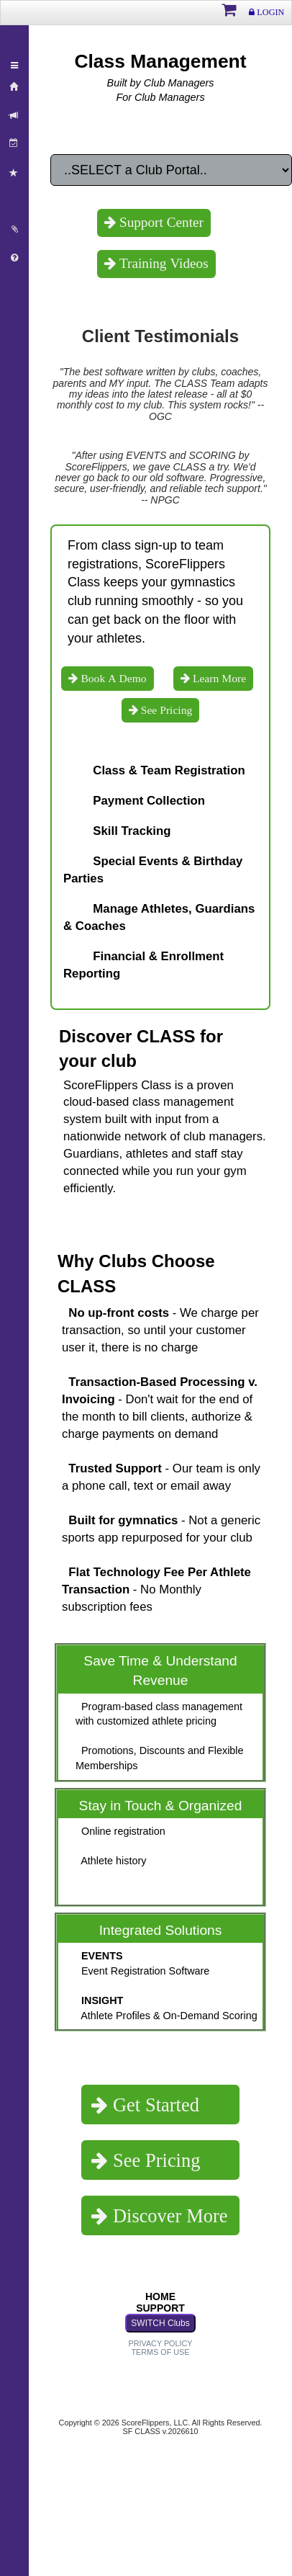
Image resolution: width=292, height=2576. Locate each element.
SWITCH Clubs (160, 2323)
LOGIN (269, 12)
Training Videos (162, 263)
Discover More (167, 2215)
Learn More (218, 678)
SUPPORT (160, 2308)
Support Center (160, 222)
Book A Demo (112, 678)
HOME (160, 2296)
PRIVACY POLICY (160, 2343)
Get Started (153, 2104)
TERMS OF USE (161, 2352)
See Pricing (165, 710)
